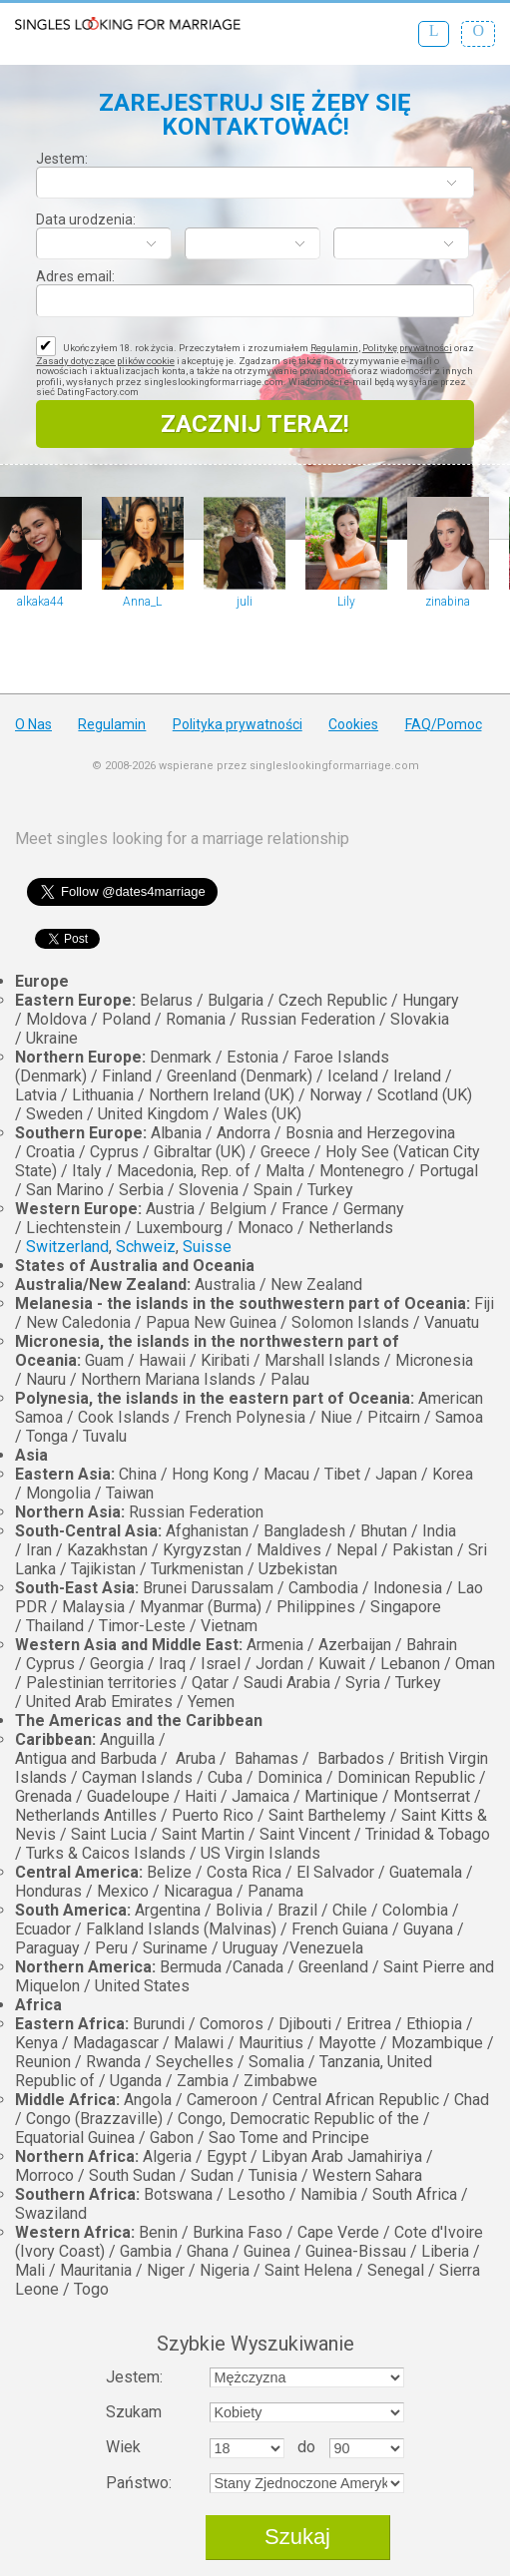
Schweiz (146, 1246)
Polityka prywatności (237, 724)
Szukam (134, 2411)
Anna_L (142, 602)
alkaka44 (40, 602)
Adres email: (75, 276)
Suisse (207, 1246)
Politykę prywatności (407, 347)
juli (245, 602)
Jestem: (62, 159)
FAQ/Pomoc (443, 724)
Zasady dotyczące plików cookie (105, 360)
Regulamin (334, 347)
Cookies (353, 724)
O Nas (33, 724)
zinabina (447, 602)
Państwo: (139, 2482)
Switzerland (67, 1246)
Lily (346, 602)
